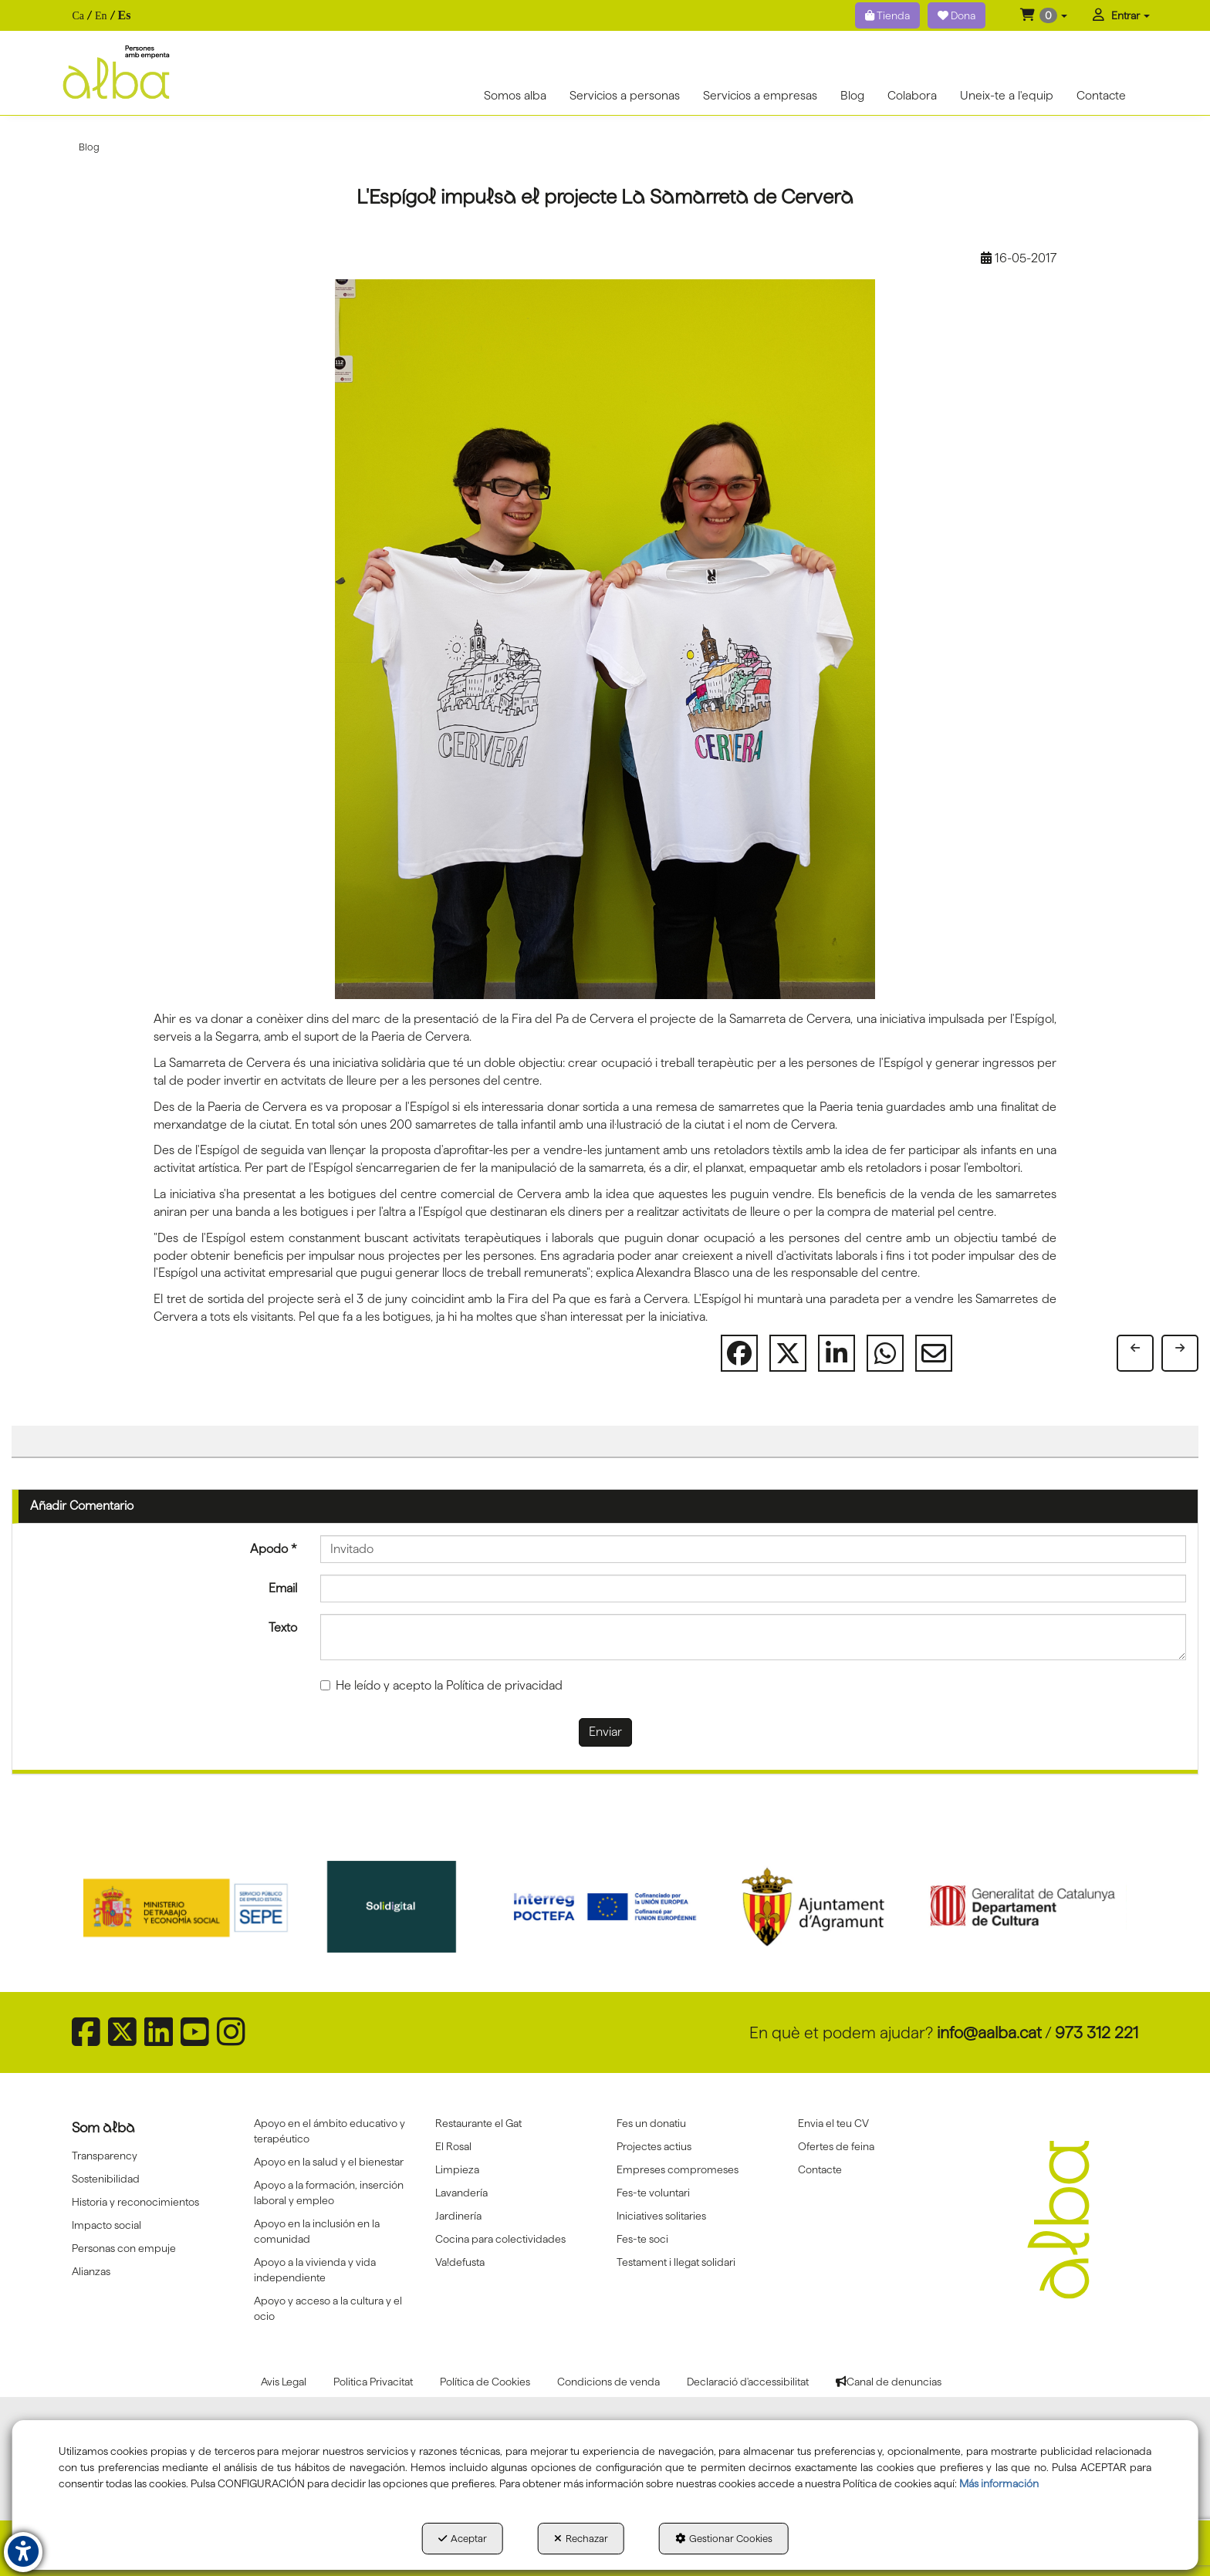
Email (283, 1588)
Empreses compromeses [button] (678, 2169)
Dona (956, 15)
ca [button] (78, 16)
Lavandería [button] (461, 2192)
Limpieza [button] (457, 2169)
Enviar (605, 1731)
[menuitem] (101, 16)
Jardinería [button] (458, 2216)
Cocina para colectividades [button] (500, 2239)
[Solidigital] (396, 1906)
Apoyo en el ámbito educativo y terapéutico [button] (329, 2131)
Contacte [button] (820, 2169)
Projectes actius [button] (654, 2146)
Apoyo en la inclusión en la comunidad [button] (317, 2231)
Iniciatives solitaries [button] (661, 2216)
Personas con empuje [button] (124, 2248)
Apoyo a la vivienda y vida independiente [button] (315, 2270)
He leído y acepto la (441, 1685)
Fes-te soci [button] (642, 2239)
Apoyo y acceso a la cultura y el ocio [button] (328, 2308)
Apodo (273, 1548)
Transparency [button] (104, 2155)
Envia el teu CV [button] (833, 2123)
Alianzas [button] (91, 2271)
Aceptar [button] (462, 2538)
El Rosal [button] (453, 2146)
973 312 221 (1096, 2032)
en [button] (101, 16)
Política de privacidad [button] (504, 1685)
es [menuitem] (124, 15)
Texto (283, 1627)
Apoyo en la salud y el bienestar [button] (329, 2162)
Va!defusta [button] (460, 2262)
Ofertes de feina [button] (836, 2146)
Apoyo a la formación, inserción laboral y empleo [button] (329, 2192)
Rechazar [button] (581, 2538)
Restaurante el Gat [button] (478, 2123)
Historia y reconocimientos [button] (135, 2202)
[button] (1044, 15)
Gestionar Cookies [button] (723, 2538)
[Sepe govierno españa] (187, 1906)
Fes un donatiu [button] (651, 2123)
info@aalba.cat (989, 2032)
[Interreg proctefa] (605, 1906)
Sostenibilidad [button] (106, 2179)
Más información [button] (999, 2483)
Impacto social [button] (106, 2225)
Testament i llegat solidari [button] (676, 2262)
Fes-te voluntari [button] (653, 2192)
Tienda (887, 15)
